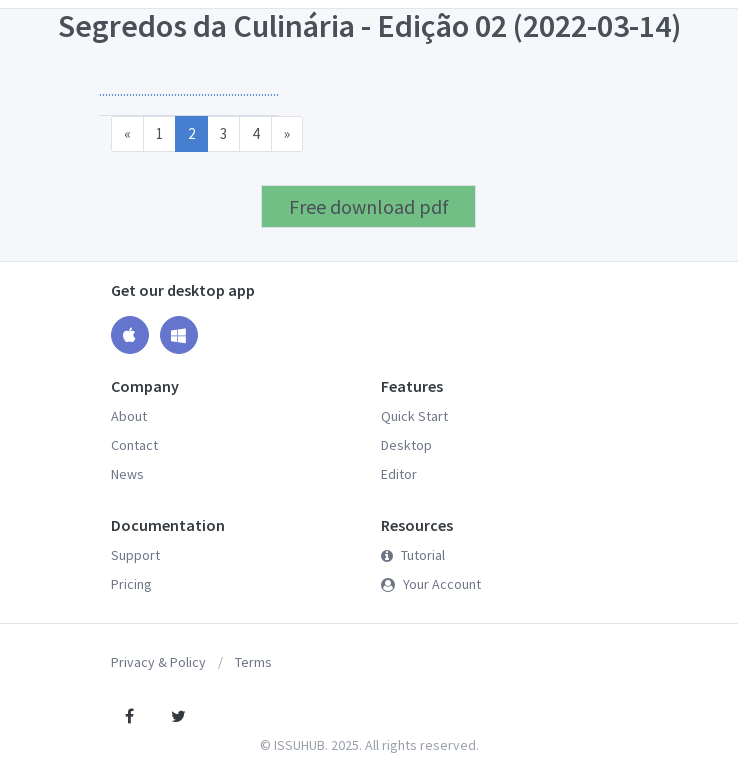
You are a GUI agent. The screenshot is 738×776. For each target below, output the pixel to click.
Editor (399, 474)
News (127, 474)
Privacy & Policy (158, 662)
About (129, 416)
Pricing (131, 584)
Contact (134, 445)
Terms (253, 662)
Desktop (406, 445)
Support (135, 555)
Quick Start (414, 416)
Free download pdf (369, 206)
